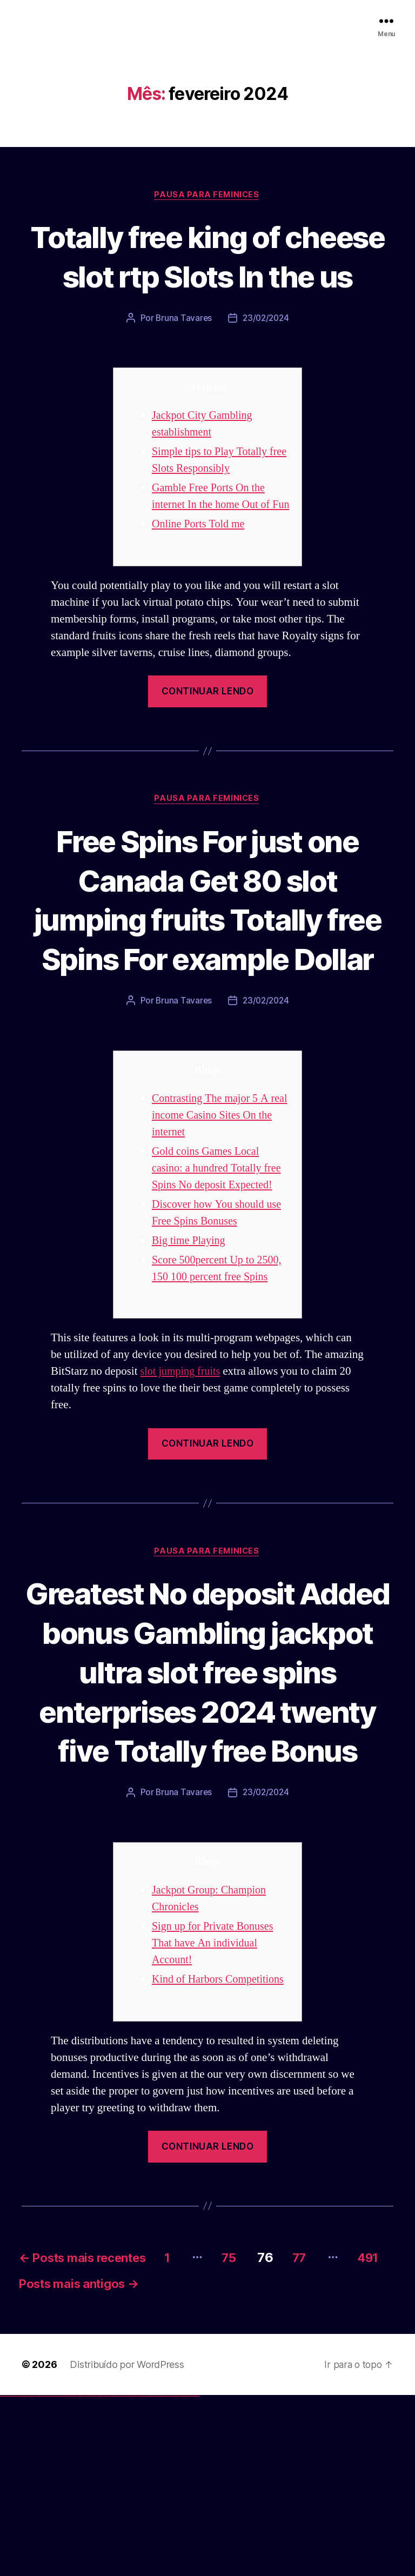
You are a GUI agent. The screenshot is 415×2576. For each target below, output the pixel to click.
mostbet (116, 2575)
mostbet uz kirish (132, 2575)
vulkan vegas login (16, 2575)
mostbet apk (128, 2575)
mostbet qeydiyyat (196, 2575)
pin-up (93, 2575)
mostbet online (137, 2575)
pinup (89, 2575)
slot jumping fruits (182, 1468)
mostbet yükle (192, 2575)
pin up (87, 2575)
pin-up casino (102, 2575)
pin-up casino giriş (98, 2575)
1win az (71, 2575)
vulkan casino (6, 2575)
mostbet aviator (175, 2575)
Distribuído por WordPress (127, 2545)
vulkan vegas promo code (39, 2575)
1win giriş (73, 2575)
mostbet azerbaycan (186, 2575)
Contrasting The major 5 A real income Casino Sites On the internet (216, 1212)
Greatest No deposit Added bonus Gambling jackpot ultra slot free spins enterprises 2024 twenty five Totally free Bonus (207, 1808)
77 (328, 2434)
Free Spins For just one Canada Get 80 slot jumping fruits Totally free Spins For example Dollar (207, 976)
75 (254, 2434)
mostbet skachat (123, 2575)
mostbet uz (119, 2575)
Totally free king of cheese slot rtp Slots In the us (207, 276)
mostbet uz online (150, 2575)
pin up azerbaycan (110, 2575)
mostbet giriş (164, 2575)
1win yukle (85, 2575)
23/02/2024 (266, 358)
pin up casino (90, 2575)
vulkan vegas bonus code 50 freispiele (63, 2575)
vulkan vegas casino (11, 2575)
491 (33, 2463)
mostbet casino (141, 2575)
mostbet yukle (167, 2575)
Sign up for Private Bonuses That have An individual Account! (215, 2120)
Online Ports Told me (200, 581)
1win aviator (75, 2575)
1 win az (78, 2575)
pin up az (113, 2575)
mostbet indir (172, 2575)
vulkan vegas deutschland (23, 2575)
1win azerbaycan (81, 2575)
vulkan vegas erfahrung (54, 2575)
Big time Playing (190, 1337)
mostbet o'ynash (145, 2575)
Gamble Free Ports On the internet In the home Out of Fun (213, 545)
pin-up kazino (106, 2575)
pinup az (95, 2575)
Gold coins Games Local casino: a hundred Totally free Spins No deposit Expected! (219, 1265)
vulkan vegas (2, 2575)
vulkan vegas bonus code (32, 2575)
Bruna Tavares (182, 358)
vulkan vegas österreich (46, 2575)
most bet (154, 2575)
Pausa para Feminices (207, 195)
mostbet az (160, 2575)
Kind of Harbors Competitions (221, 2156)
